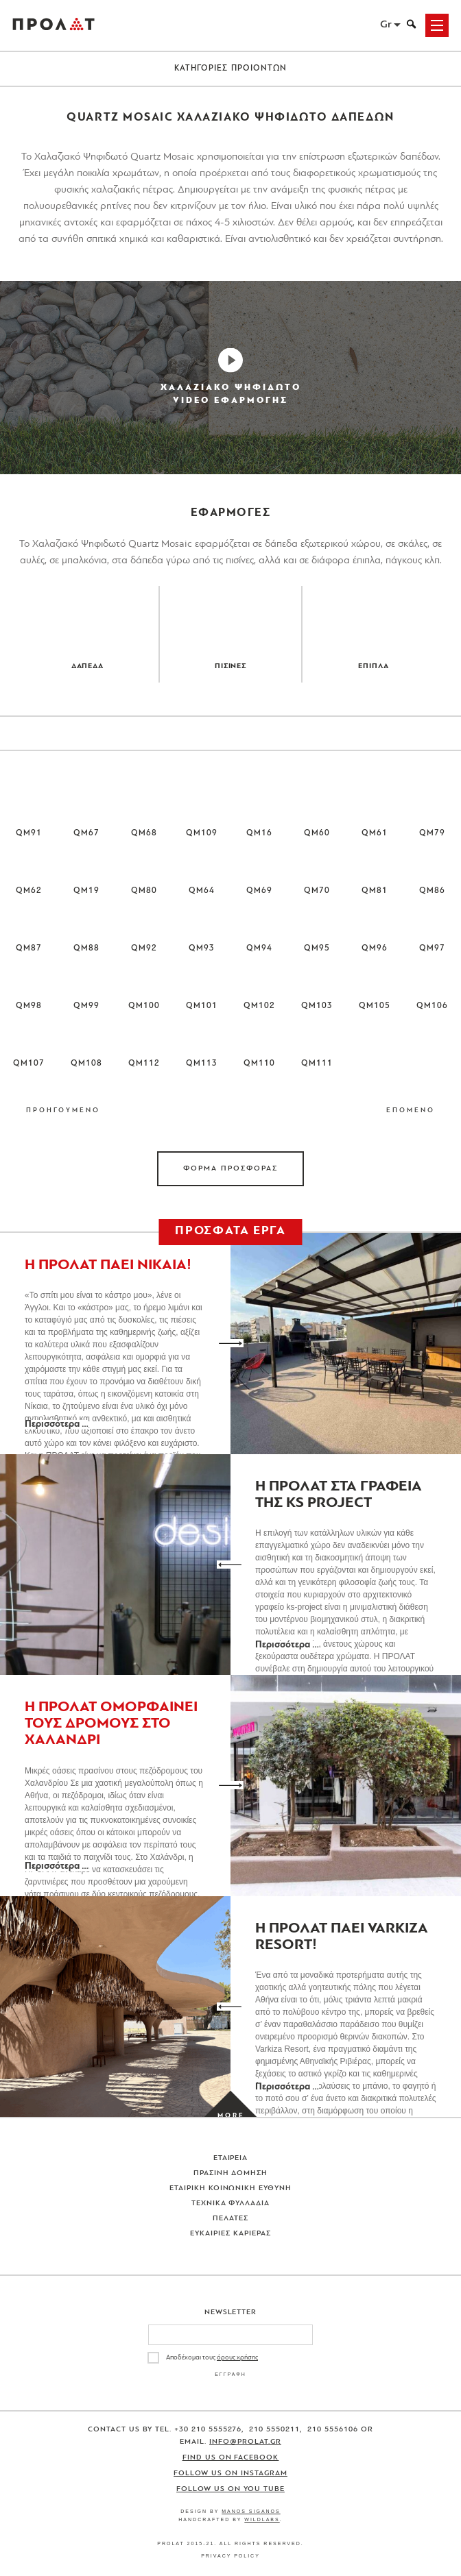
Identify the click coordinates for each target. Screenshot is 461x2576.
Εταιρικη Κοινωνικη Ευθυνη (230, 2188)
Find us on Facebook (230, 2458)
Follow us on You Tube (230, 2489)
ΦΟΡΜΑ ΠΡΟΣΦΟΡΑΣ (230, 1169)
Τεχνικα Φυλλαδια (230, 2203)
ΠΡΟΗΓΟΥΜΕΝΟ (63, 1110)
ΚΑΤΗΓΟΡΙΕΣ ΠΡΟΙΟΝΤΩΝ (230, 68)
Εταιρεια (230, 2158)
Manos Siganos (251, 2511)
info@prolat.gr (245, 2442)
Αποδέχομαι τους (212, 2358)
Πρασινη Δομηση (230, 2173)
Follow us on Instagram (230, 2473)
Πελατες (230, 2218)
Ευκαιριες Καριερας (230, 2233)
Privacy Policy (230, 2555)
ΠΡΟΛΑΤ (53, 25)
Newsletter (230, 2312)
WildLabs (261, 2519)
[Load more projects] (230, 2117)
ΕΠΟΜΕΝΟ (410, 1110)
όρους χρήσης (237, 2358)
